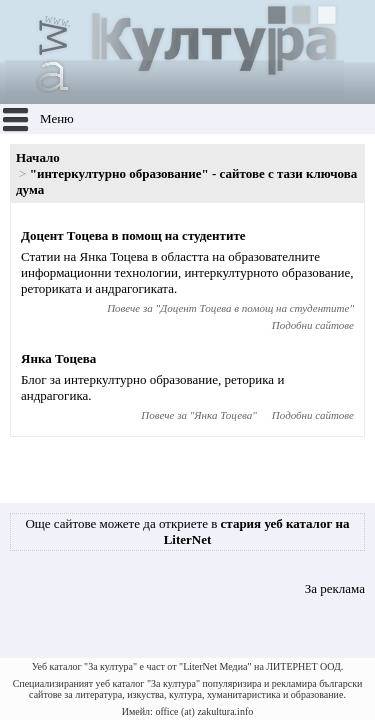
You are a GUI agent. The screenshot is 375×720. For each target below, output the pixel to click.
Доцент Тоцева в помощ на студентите (133, 235)
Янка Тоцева (58, 358)
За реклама (335, 588)
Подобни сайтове (313, 325)
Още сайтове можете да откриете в (187, 531)
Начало (38, 157)
